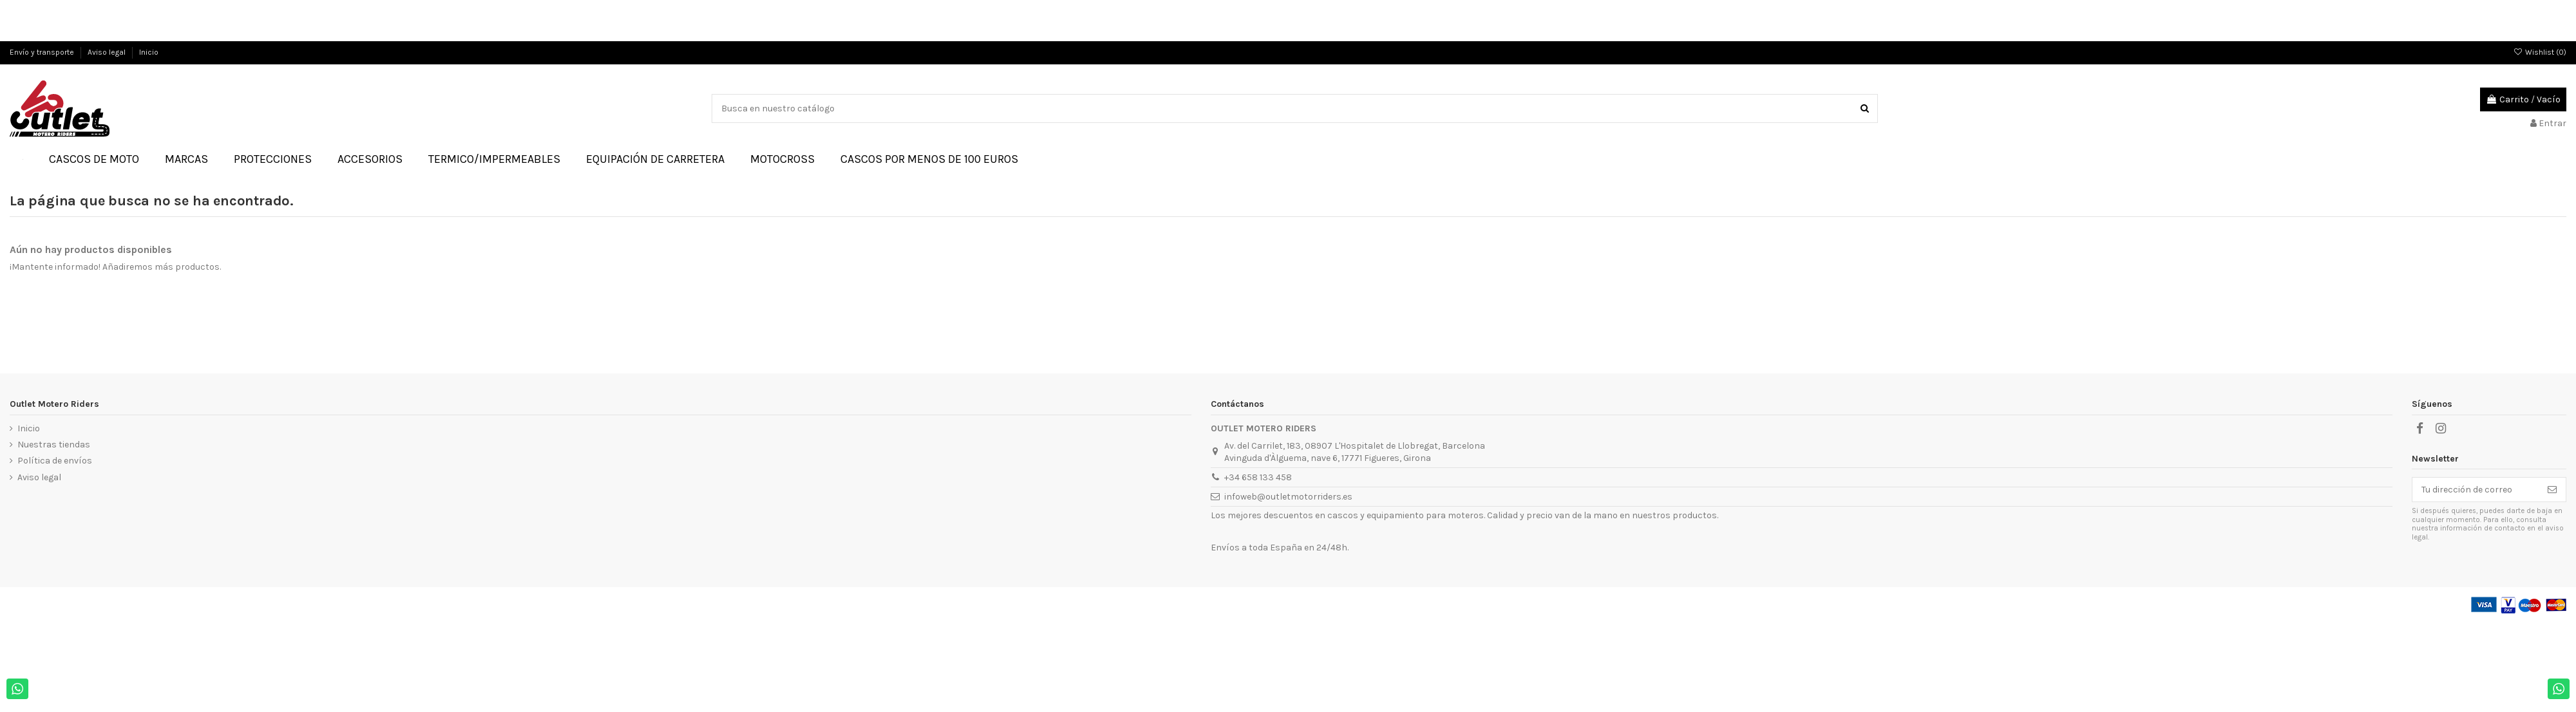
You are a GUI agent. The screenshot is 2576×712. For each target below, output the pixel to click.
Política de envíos (54, 460)
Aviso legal (108, 52)
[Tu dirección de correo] (2475, 490)
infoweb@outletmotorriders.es (1288, 496)
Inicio (148, 52)
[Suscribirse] (2552, 490)
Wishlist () (2540, 52)
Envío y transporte (43, 52)
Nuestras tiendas (53, 444)
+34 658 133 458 (1258, 477)
